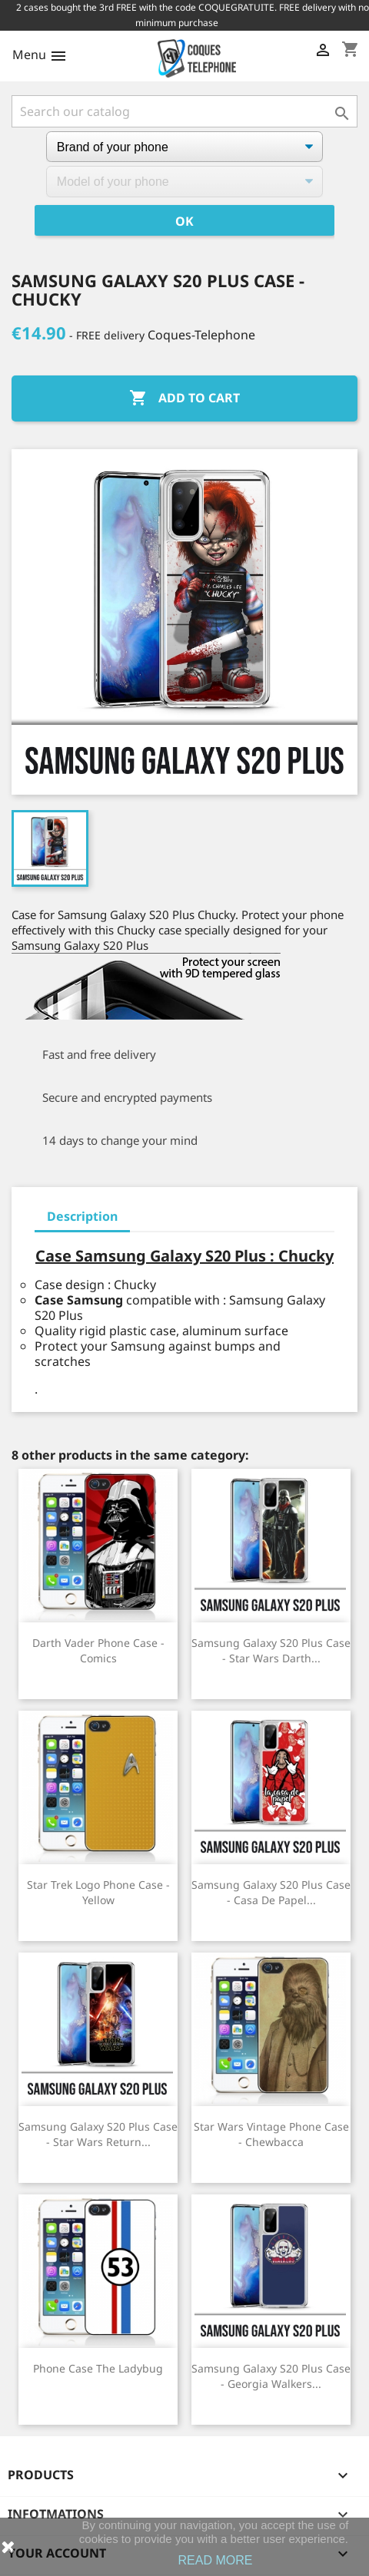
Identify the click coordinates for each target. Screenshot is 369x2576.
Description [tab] (82, 1216)
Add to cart (184, 398)
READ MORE (215, 2560)
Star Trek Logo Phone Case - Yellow (98, 1892)
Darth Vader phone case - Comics (98, 1650)
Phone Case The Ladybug (98, 2368)
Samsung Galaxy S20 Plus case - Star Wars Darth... (271, 1650)
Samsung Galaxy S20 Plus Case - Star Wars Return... (98, 2134)
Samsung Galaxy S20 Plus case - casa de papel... (271, 1892)
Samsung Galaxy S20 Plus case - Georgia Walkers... (271, 2376)
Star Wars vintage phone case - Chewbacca (271, 2134)
